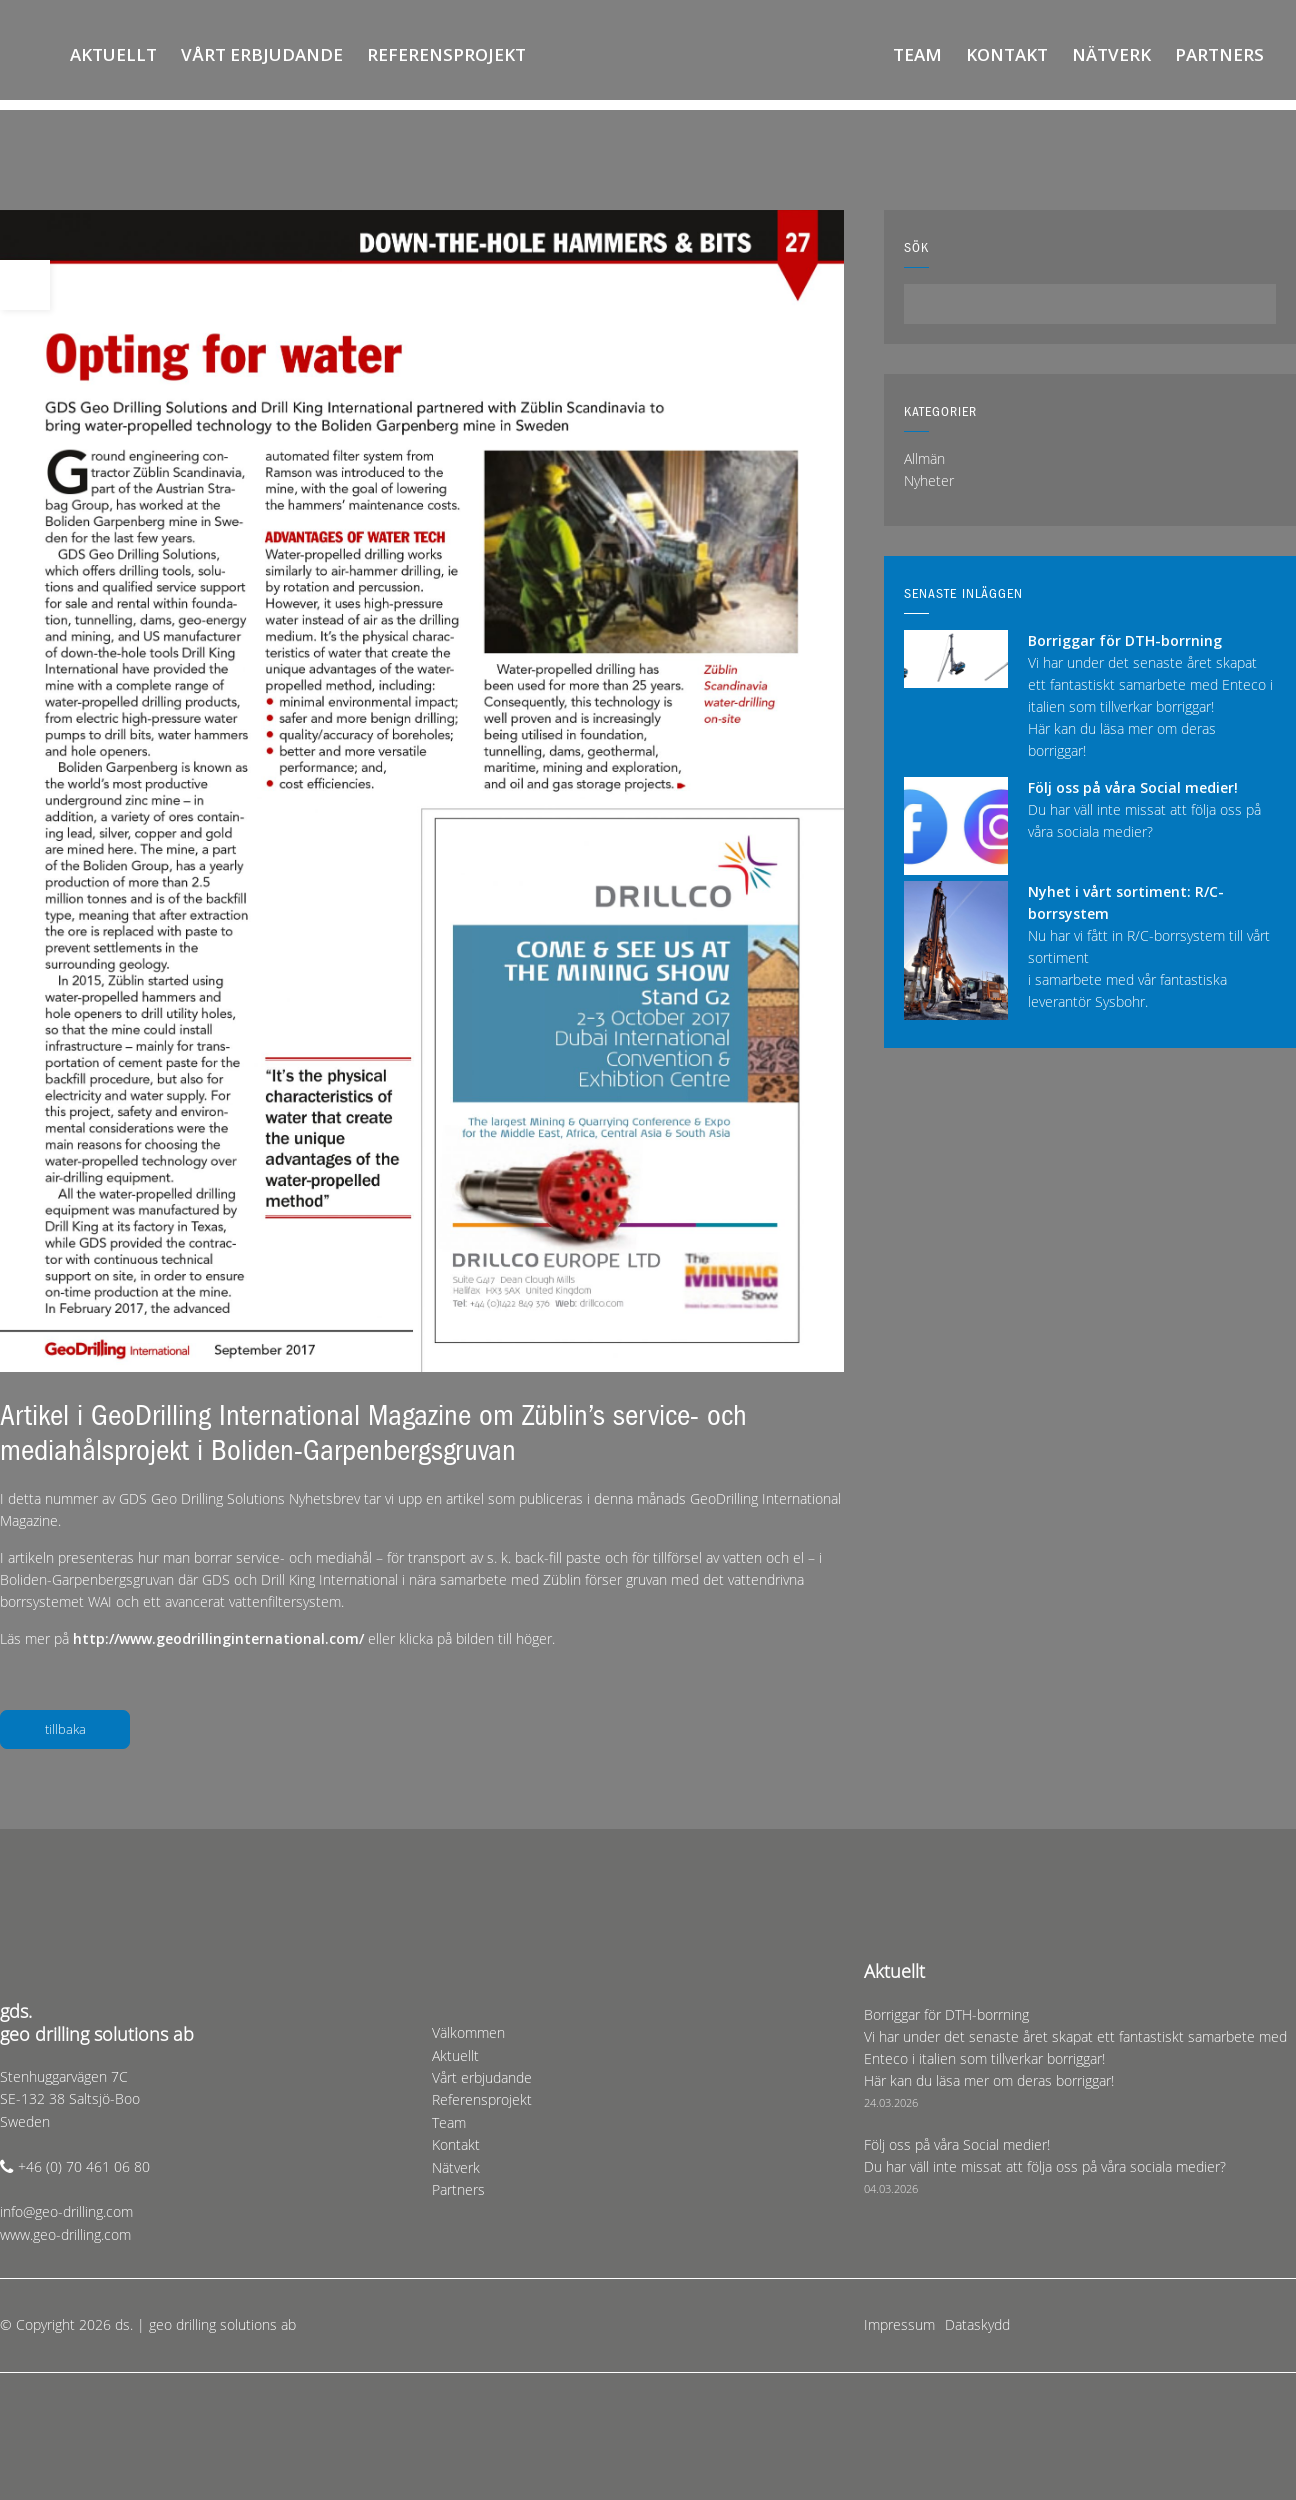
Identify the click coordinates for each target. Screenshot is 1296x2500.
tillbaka (65, 1729)
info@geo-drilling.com (66, 2211)
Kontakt (1007, 54)
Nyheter (929, 480)
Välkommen (39, 55)
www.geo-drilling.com (65, 2234)
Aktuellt (113, 54)
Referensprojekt (446, 54)
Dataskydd (977, 2324)
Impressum (899, 2324)
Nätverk (1111, 54)
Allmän (924, 458)
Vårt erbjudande (262, 54)
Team (917, 54)
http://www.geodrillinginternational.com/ (220, 1638)
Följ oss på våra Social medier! (1133, 787)
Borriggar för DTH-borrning (1125, 640)
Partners (1219, 54)
